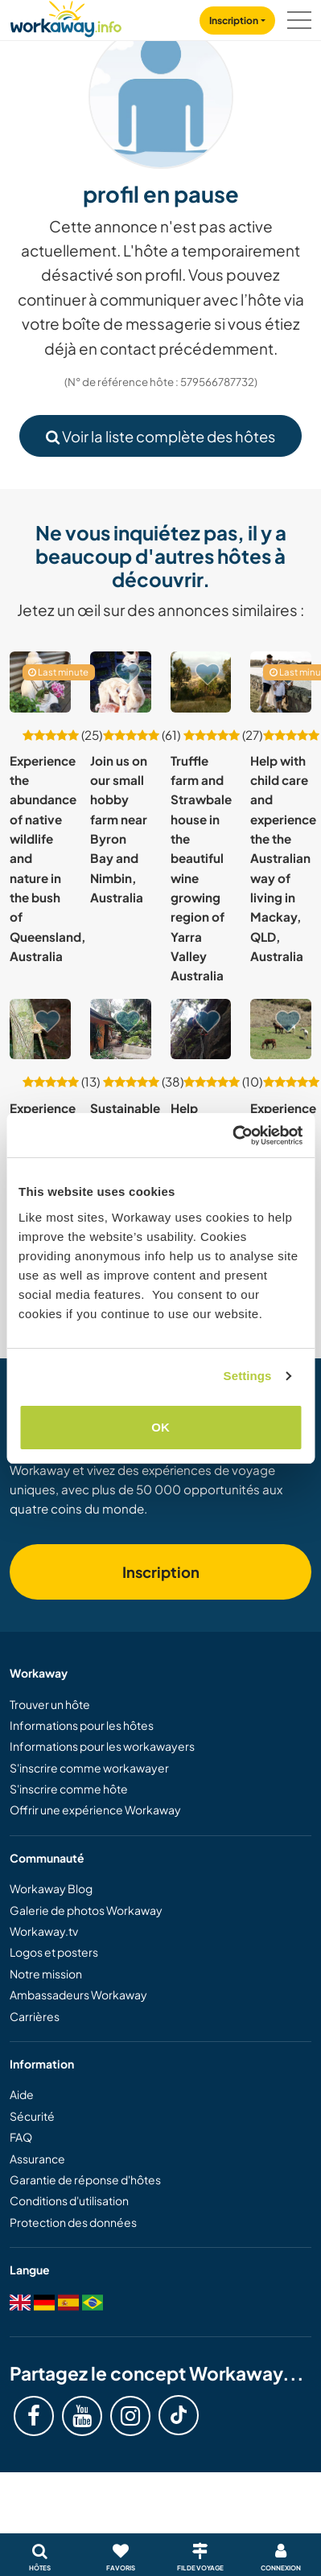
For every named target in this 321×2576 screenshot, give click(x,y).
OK (160, 1427)
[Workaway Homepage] (66, 16)
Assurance (37, 2158)
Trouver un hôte (50, 1704)
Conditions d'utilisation (69, 2200)
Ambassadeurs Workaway (78, 1994)
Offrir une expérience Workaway (95, 1809)
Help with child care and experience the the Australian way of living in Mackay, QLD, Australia (283, 858)
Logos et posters (54, 1952)
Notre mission (46, 1973)
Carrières (35, 2016)
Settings (248, 1375)
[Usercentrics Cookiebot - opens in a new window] (232, 1135)
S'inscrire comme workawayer (89, 1767)
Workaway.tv (44, 1931)
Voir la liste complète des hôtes (160, 436)
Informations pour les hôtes (82, 1725)
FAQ (21, 2137)
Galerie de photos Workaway (86, 1910)
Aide (22, 2094)
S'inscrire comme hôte (69, 1788)
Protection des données (73, 2222)
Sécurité (32, 2116)
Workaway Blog (51, 1888)
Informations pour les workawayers (102, 1746)
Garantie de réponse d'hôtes (85, 2179)
